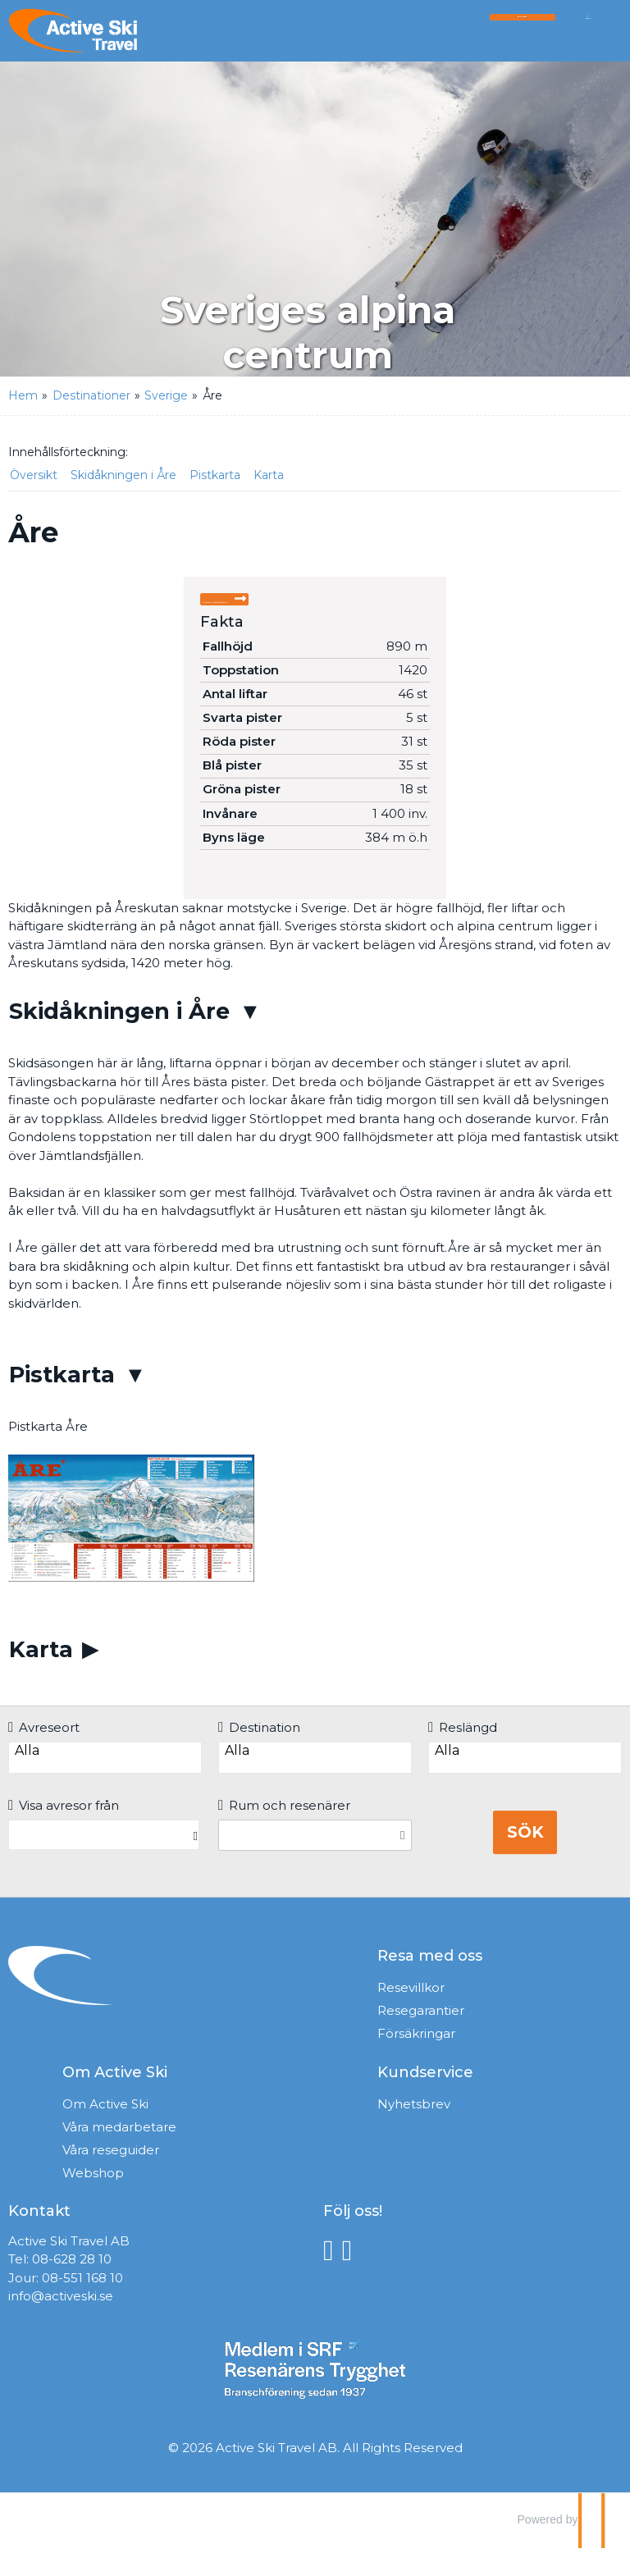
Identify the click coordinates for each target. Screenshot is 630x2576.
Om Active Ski (105, 2132)
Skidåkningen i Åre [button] (123, 475)
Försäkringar (416, 2061)
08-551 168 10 (82, 2305)
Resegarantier (420, 2038)
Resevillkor (411, 2015)
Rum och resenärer (284, 1833)
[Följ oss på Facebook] (332, 2278)
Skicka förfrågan (278, 609)
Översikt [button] (33, 475)
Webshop (93, 2200)
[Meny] (588, 35)
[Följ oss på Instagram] (351, 2278)
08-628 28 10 (72, 2287)
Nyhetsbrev (413, 2132)
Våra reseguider (110, 2177)
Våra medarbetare (119, 2155)
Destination (259, 1755)
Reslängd (462, 1755)
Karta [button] (268, 475)
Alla (104, 1778)
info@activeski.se (60, 2324)
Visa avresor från (63, 1833)
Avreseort (44, 1755)
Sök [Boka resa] (525, 1860)
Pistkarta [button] (214, 475)
